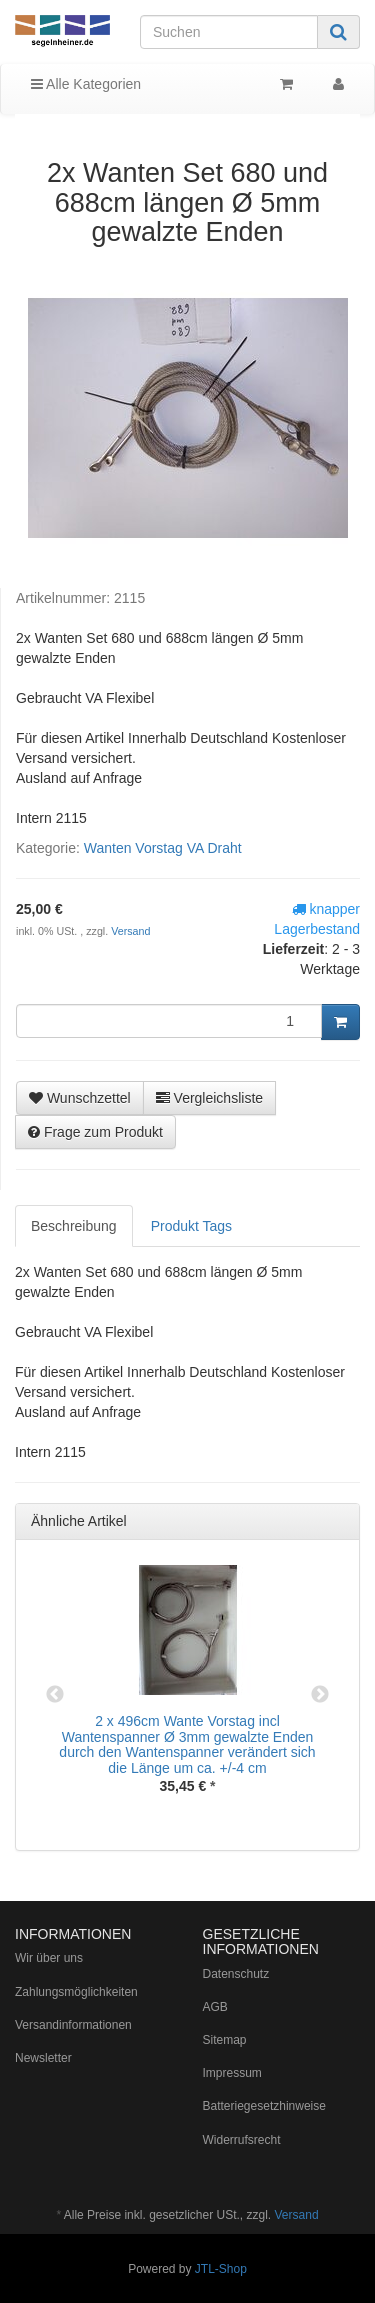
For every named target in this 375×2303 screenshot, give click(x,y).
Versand (130, 931)
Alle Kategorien (86, 84)
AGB (215, 2007)
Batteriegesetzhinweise (264, 2106)
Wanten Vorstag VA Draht (163, 848)
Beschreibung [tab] (74, 1226)
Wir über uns (49, 1958)
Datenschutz (236, 1974)
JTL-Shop (221, 2269)
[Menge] (169, 1021)
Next (320, 1695)
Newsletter (43, 2058)
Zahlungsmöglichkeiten (76, 1992)
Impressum (232, 2073)
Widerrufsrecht (242, 2140)
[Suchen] (229, 32)
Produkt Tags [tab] (191, 1226)
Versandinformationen (73, 2025)
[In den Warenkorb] (340, 1022)
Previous (55, 1695)
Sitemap (225, 2040)
